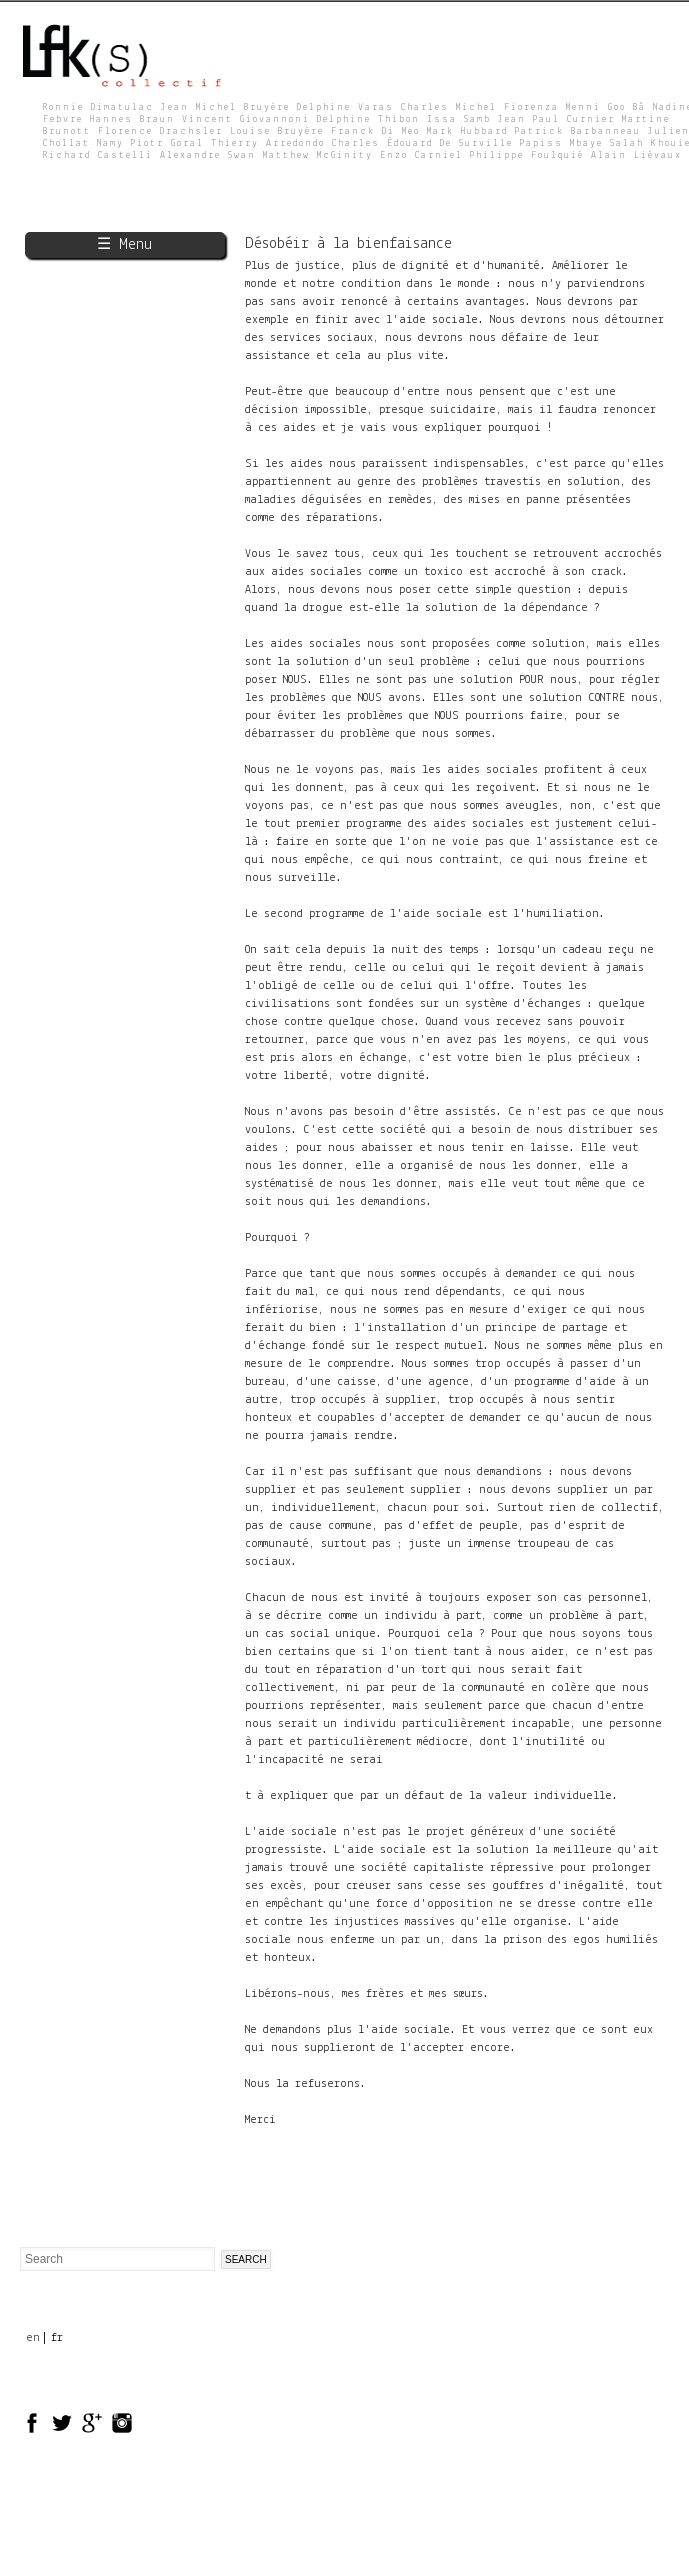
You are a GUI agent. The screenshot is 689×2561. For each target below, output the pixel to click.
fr (57, 2338)
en (33, 2338)
